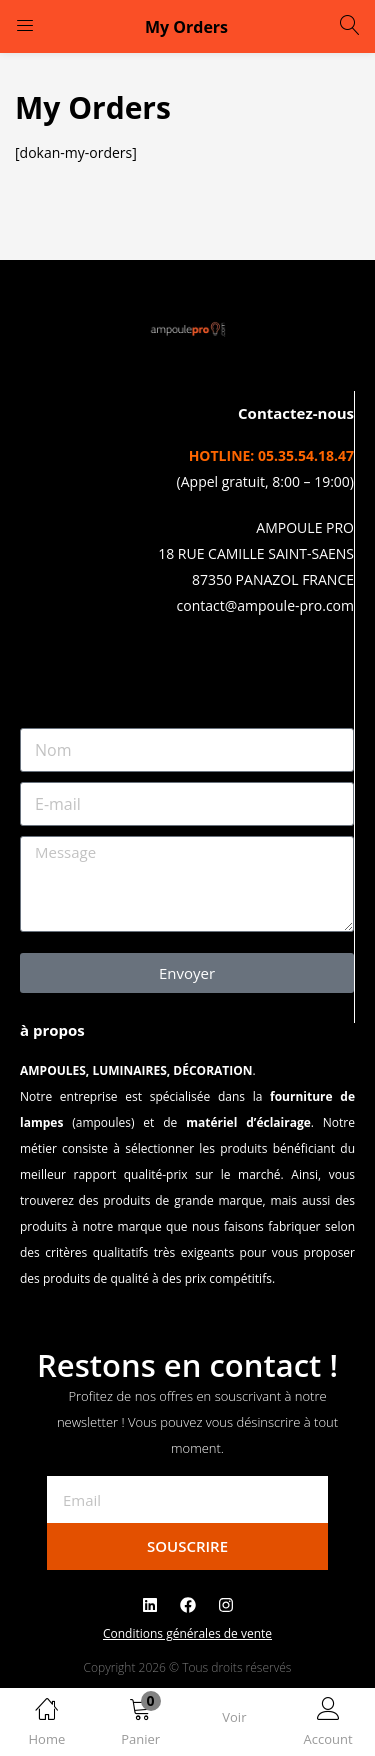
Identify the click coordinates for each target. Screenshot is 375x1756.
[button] (141, 1725)
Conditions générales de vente (187, 1633)
